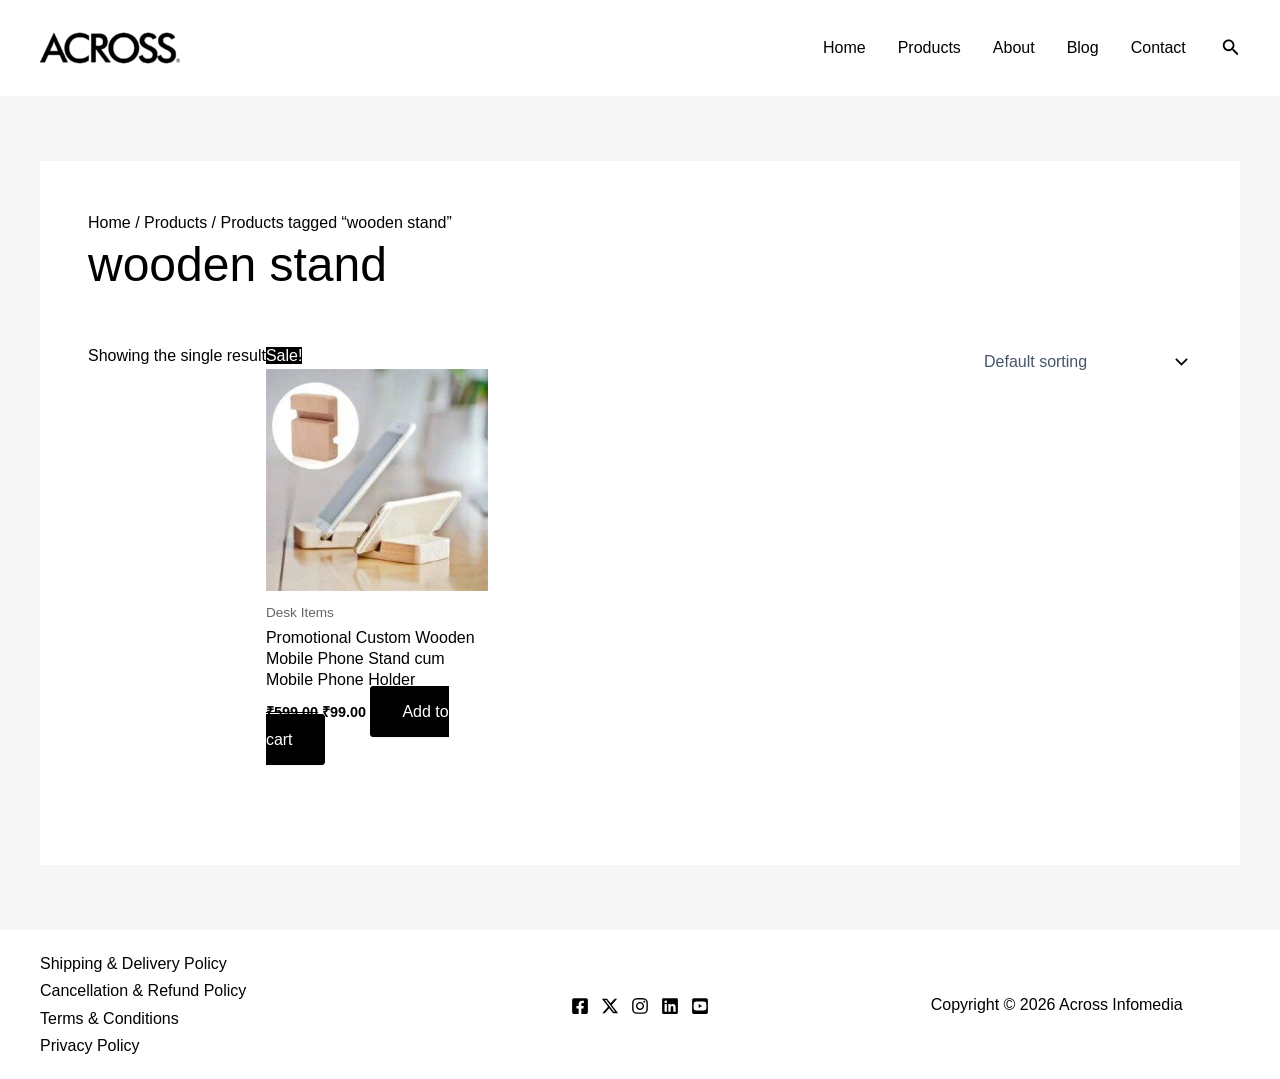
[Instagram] (640, 1006)
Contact (1158, 47)
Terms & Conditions (109, 1018)
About (1014, 47)
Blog (1083, 47)
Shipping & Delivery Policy (133, 963)
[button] (1231, 48)
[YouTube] (700, 1006)
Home (844, 47)
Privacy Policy (90, 1045)
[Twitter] (610, 1006)
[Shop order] (1081, 362)
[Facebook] (580, 1006)
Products (929, 47)
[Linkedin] (670, 1006)
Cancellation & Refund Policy (143, 990)
